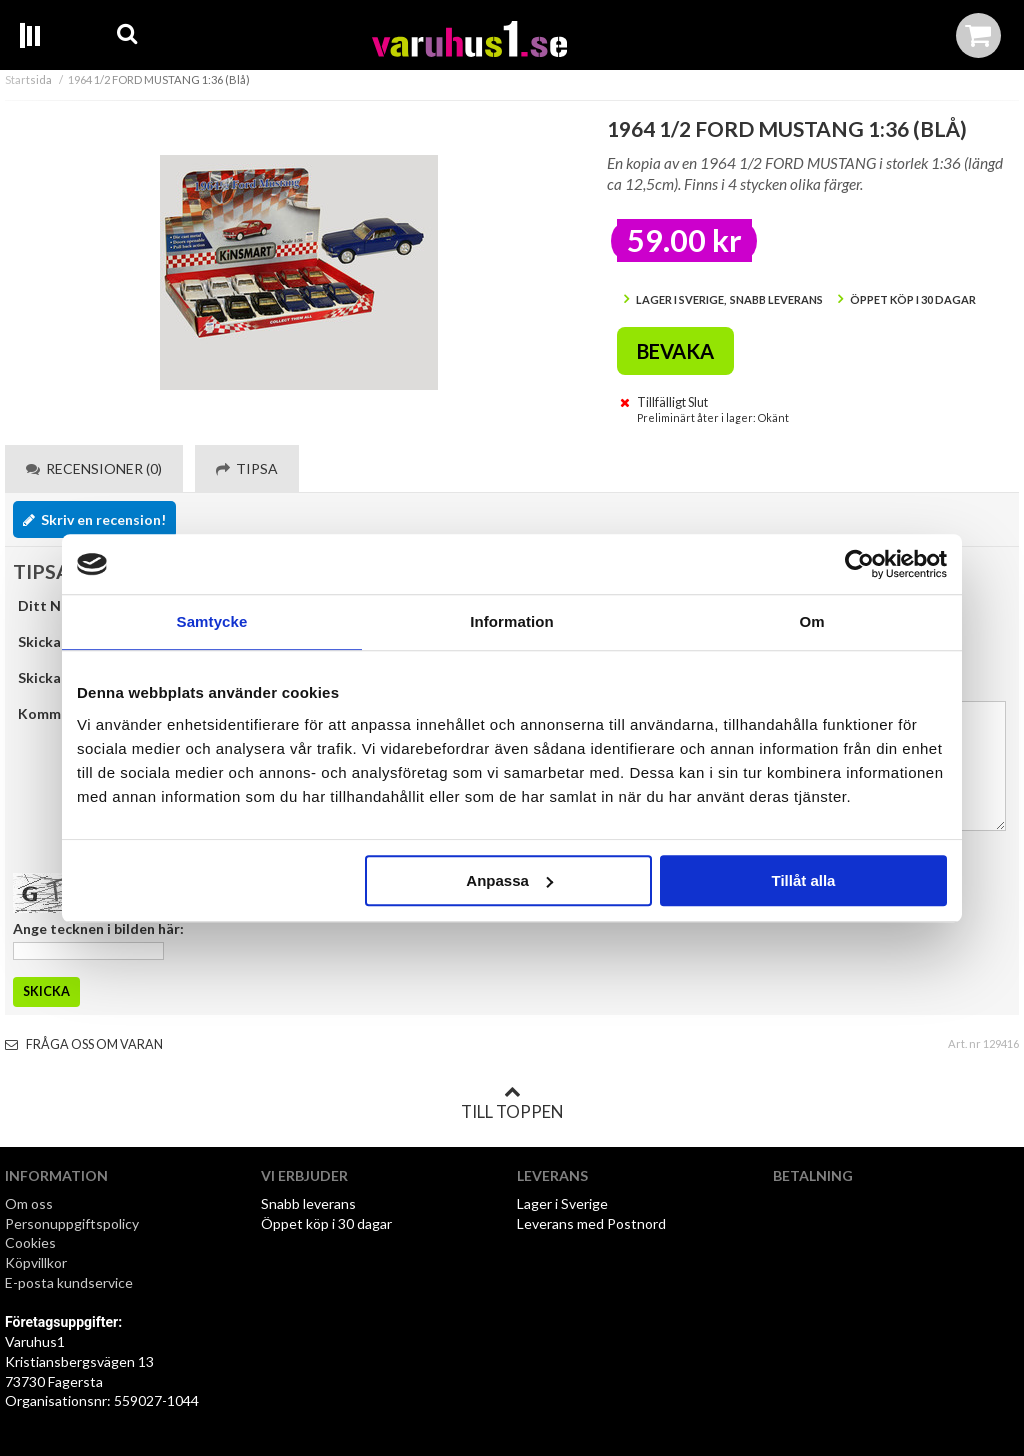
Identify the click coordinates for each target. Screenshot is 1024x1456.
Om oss (29, 1203)
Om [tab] (811, 621)
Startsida (28, 79)
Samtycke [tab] (212, 621)
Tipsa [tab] (247, 468)
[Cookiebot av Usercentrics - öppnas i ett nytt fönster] (859, 564)
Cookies (30, 1242)
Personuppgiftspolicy (72, 1223)
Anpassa (509, 880)
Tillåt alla (803, 880)
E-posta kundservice (70, 1282)
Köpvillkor (36, 1262)
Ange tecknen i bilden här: (98, 928)
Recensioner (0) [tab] (94, 468)
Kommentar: (60, 713)
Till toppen (512, 1103)
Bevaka (675, 351)
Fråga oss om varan (84, 1044)
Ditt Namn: (55, 605)
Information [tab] (512, 621)
